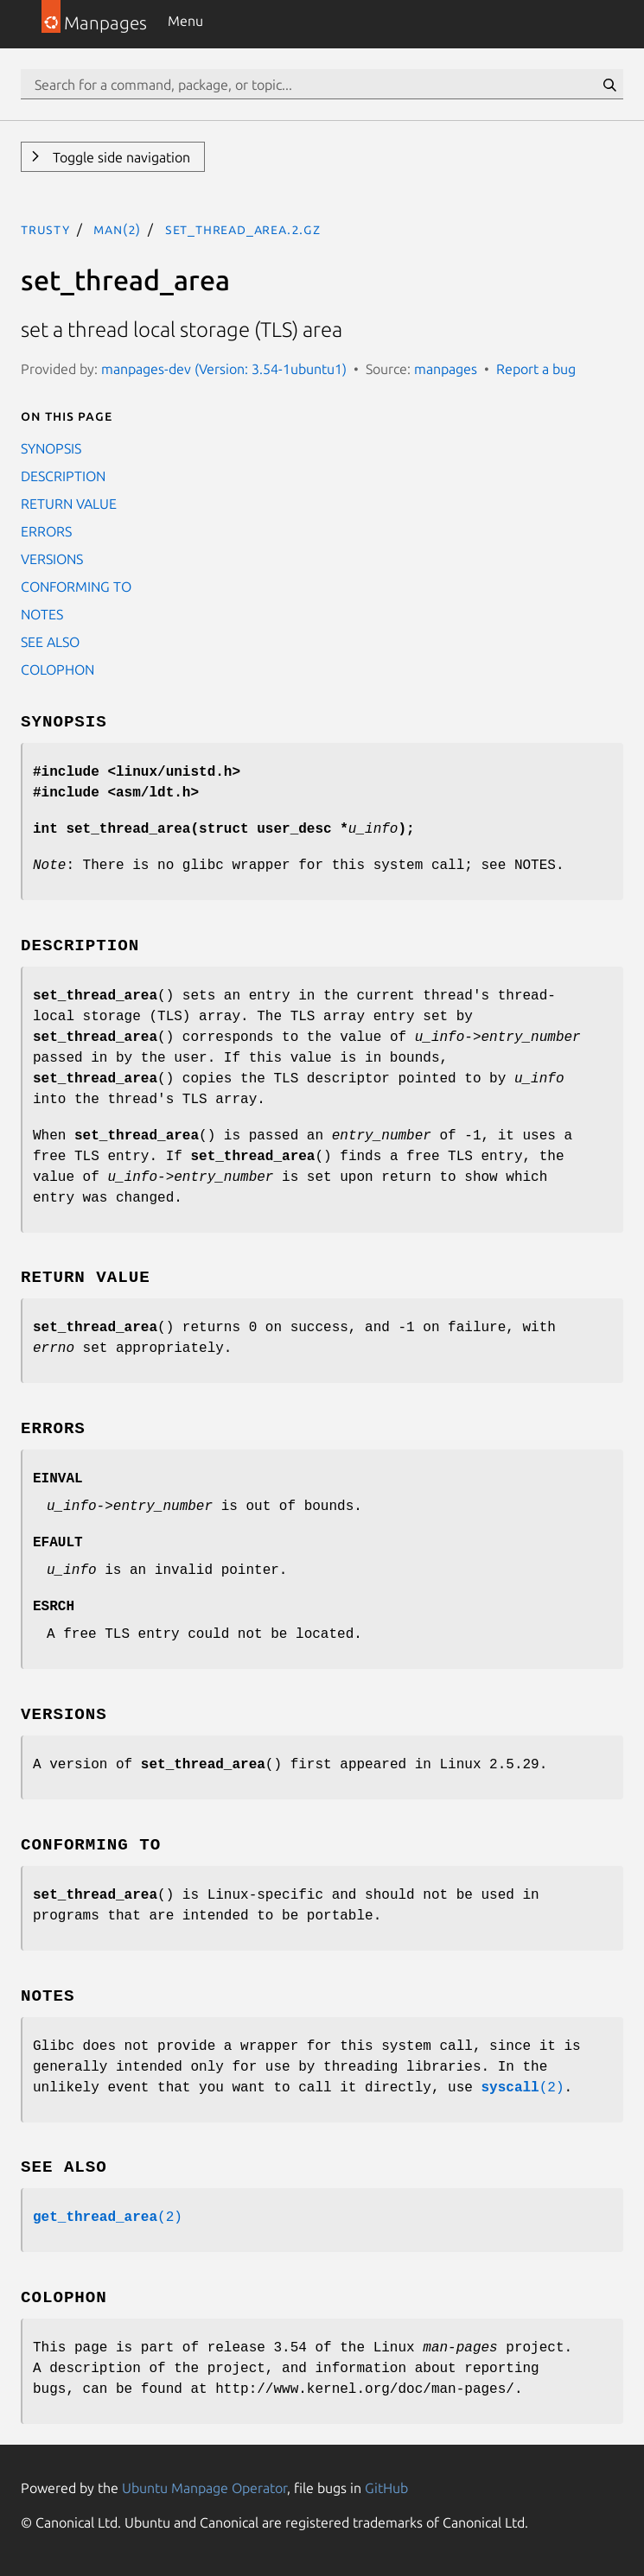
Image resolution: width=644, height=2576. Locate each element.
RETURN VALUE (69, 503)
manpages (445, 369)
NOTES (42, 614)
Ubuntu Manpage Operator (204, 2488)
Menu (185, 21)
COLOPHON (57, 669)
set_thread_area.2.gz (243, 229)
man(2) (117, 229)
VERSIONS (52, 559)
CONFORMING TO (76, 586)
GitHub (386, 2488)
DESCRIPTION (63, 476)
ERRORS (46, 531)
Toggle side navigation (119, 157)
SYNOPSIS (51, 448)
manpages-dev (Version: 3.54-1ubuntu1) (224, 369)
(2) (522, 2088)
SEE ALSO (50, 642)
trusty (45, 229)
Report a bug (536, 369)
